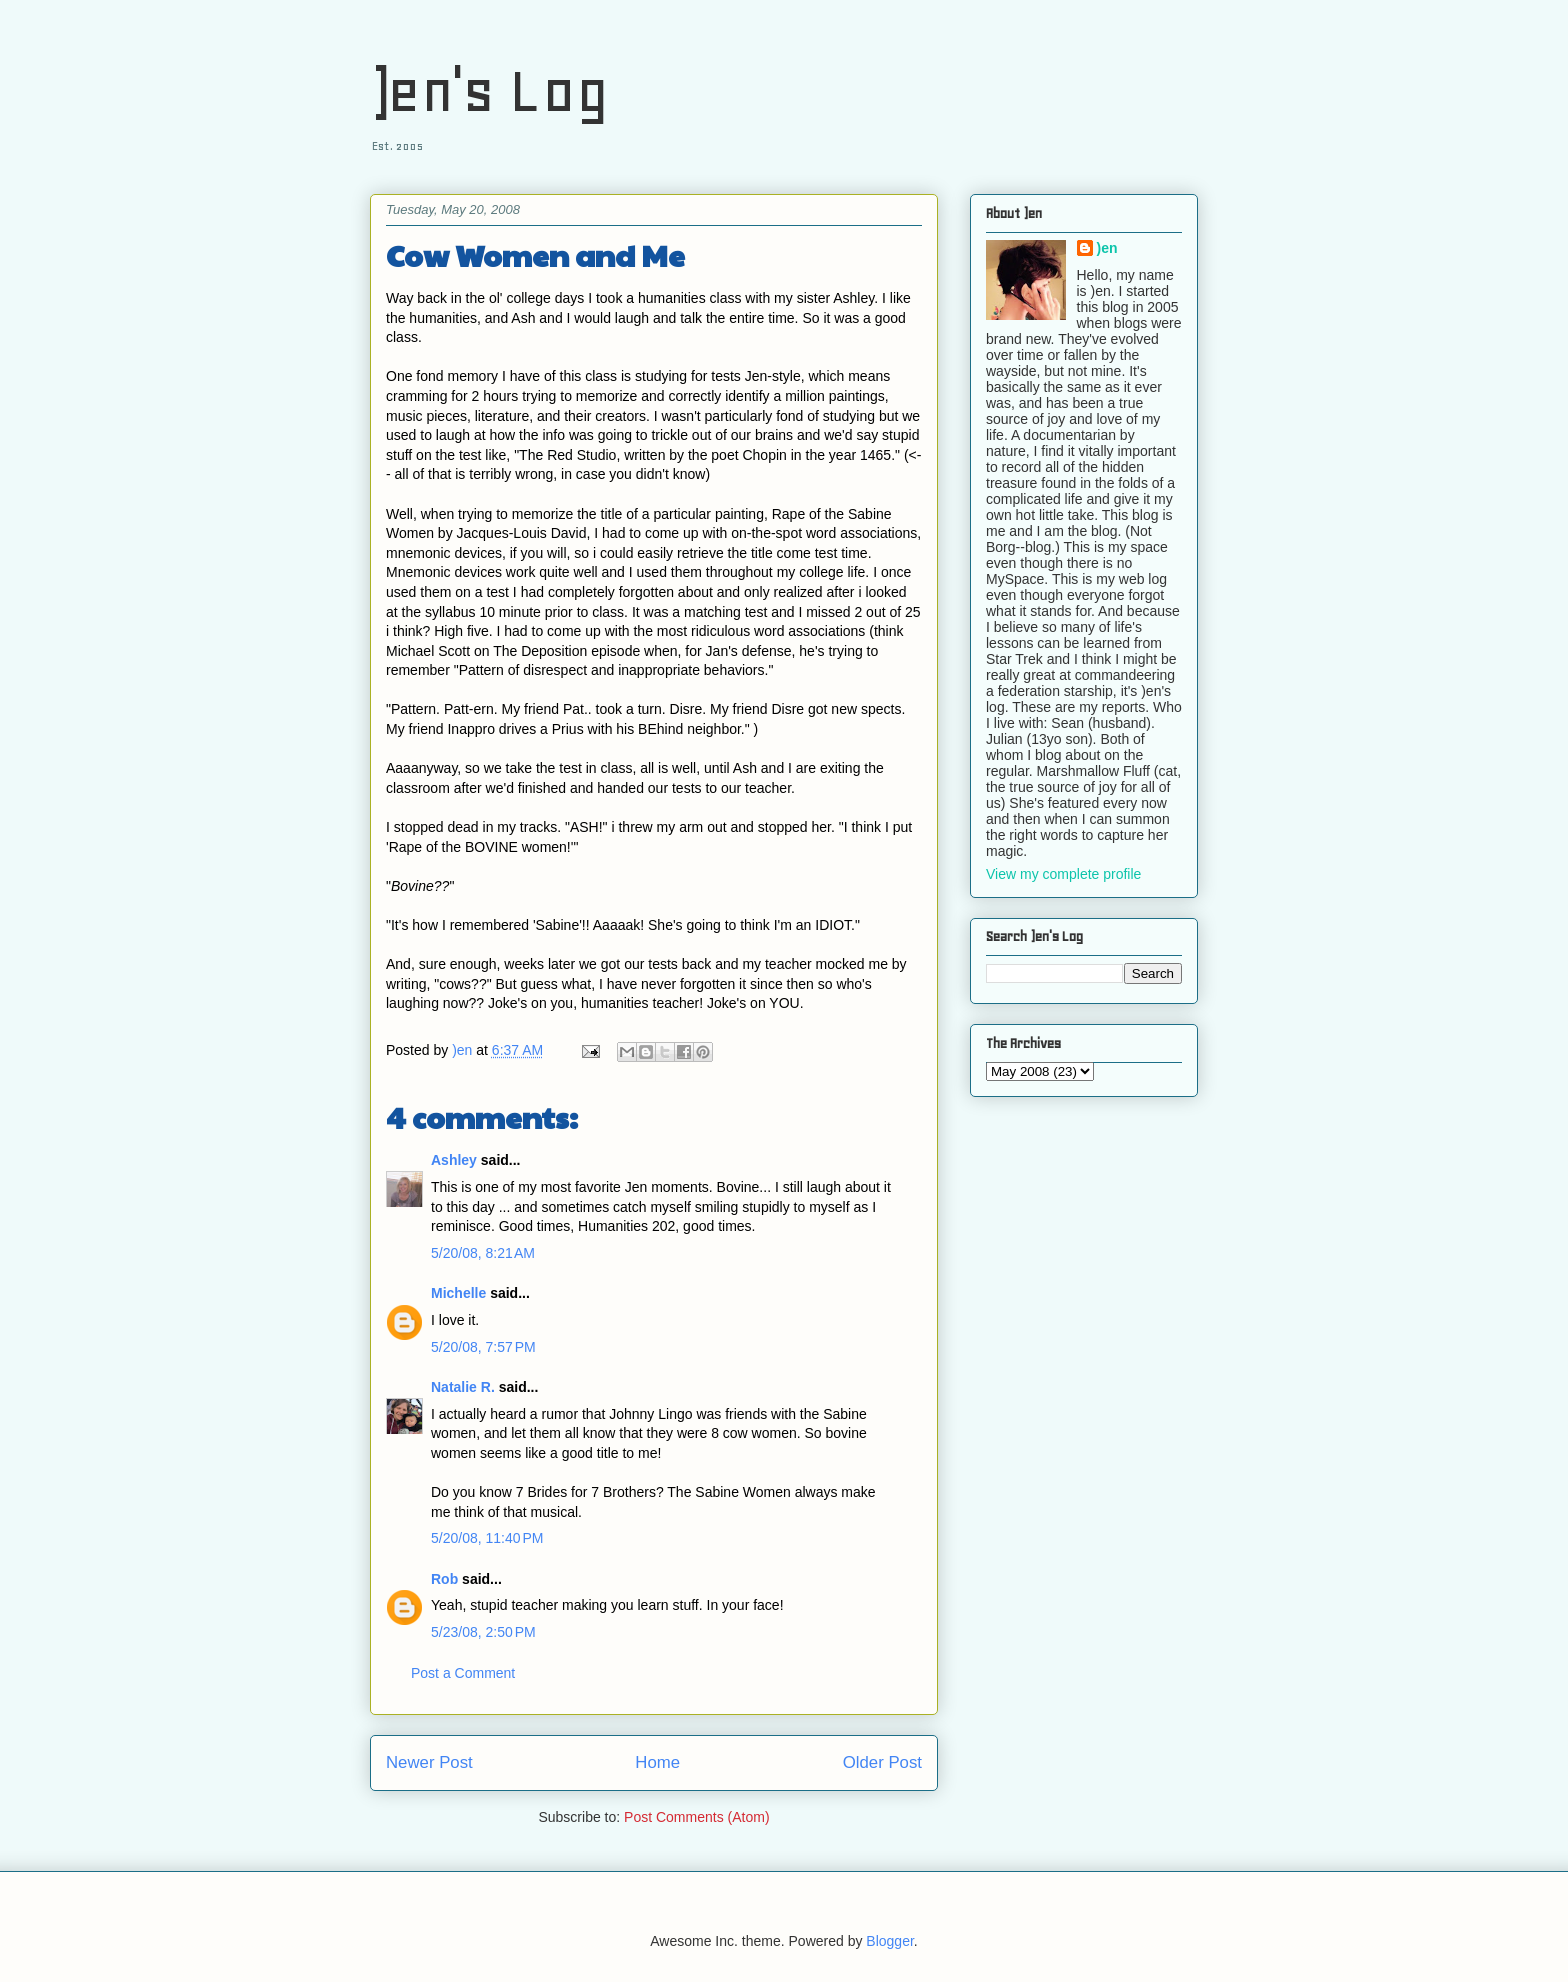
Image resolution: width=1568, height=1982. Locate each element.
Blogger (889, 1941)
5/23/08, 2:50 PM (483, 1632)
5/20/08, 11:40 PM (487, 1538)
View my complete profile (1063, 874)
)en (1107, 248)
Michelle (458, 1293)
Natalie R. (463, 1387)
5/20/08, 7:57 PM (483, 1347)
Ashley (454, 1160)
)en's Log (489, 90)
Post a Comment (463, 1673)
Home (657, 1762)
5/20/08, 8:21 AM (483, 1253)
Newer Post (429, 1762)
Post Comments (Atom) (696, 1817)
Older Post (882, 1762)
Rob (444, 1579)
